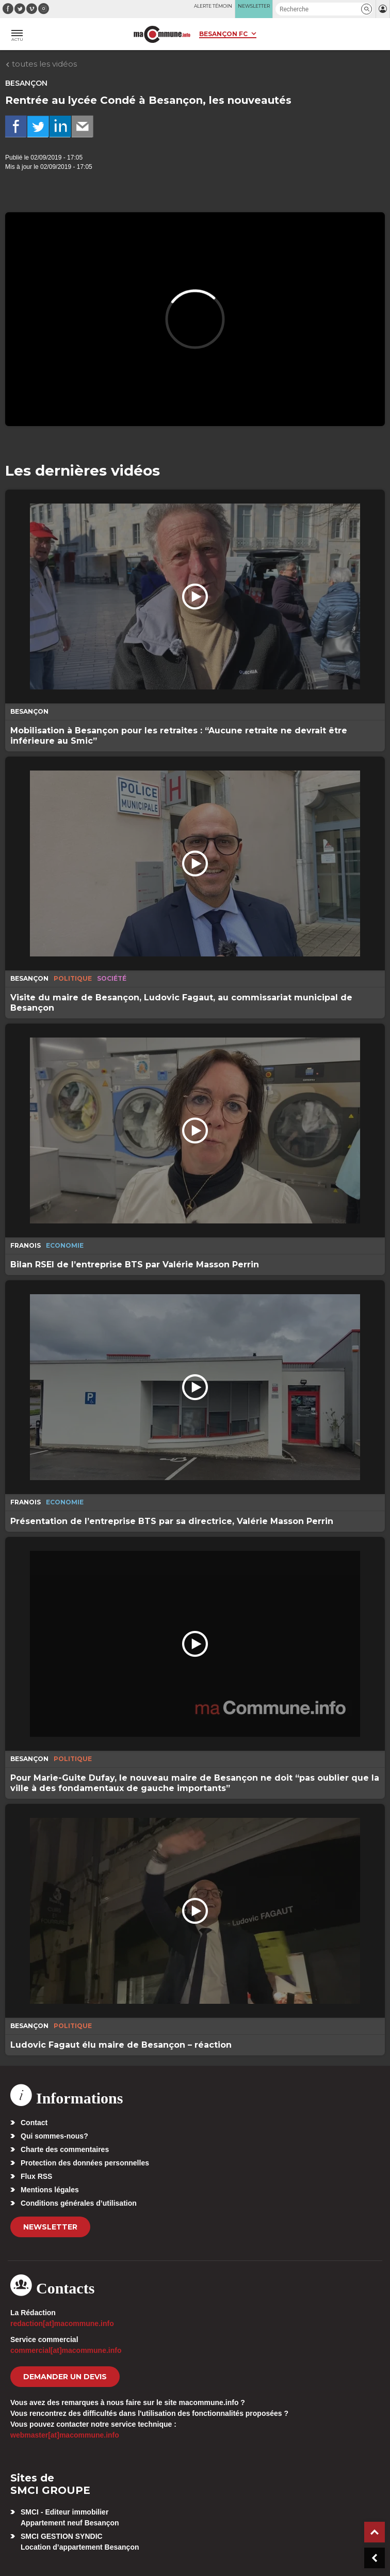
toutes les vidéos (41, 64)
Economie (65, 1245)
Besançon (26, 83)
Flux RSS (36, 2176)
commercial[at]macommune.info (66, 2350)
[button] (366, 9)
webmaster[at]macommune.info (64, 2435)
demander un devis (65, 2376)
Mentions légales (50, 2190)
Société (111, 978)
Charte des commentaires (65, 2149)
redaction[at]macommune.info (62, 2323)
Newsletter (50, 2227)
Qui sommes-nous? (54, 2136)
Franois (25, 1245)
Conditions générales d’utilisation (79, 2203)
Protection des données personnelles (85, 2163)
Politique (73, 978)
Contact (34, 2122)
